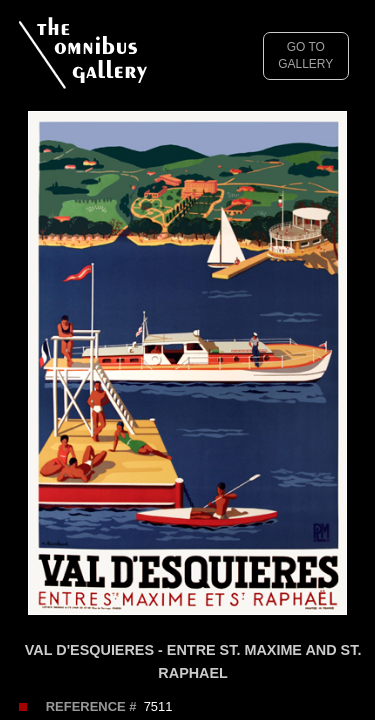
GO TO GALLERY (305, 55)
